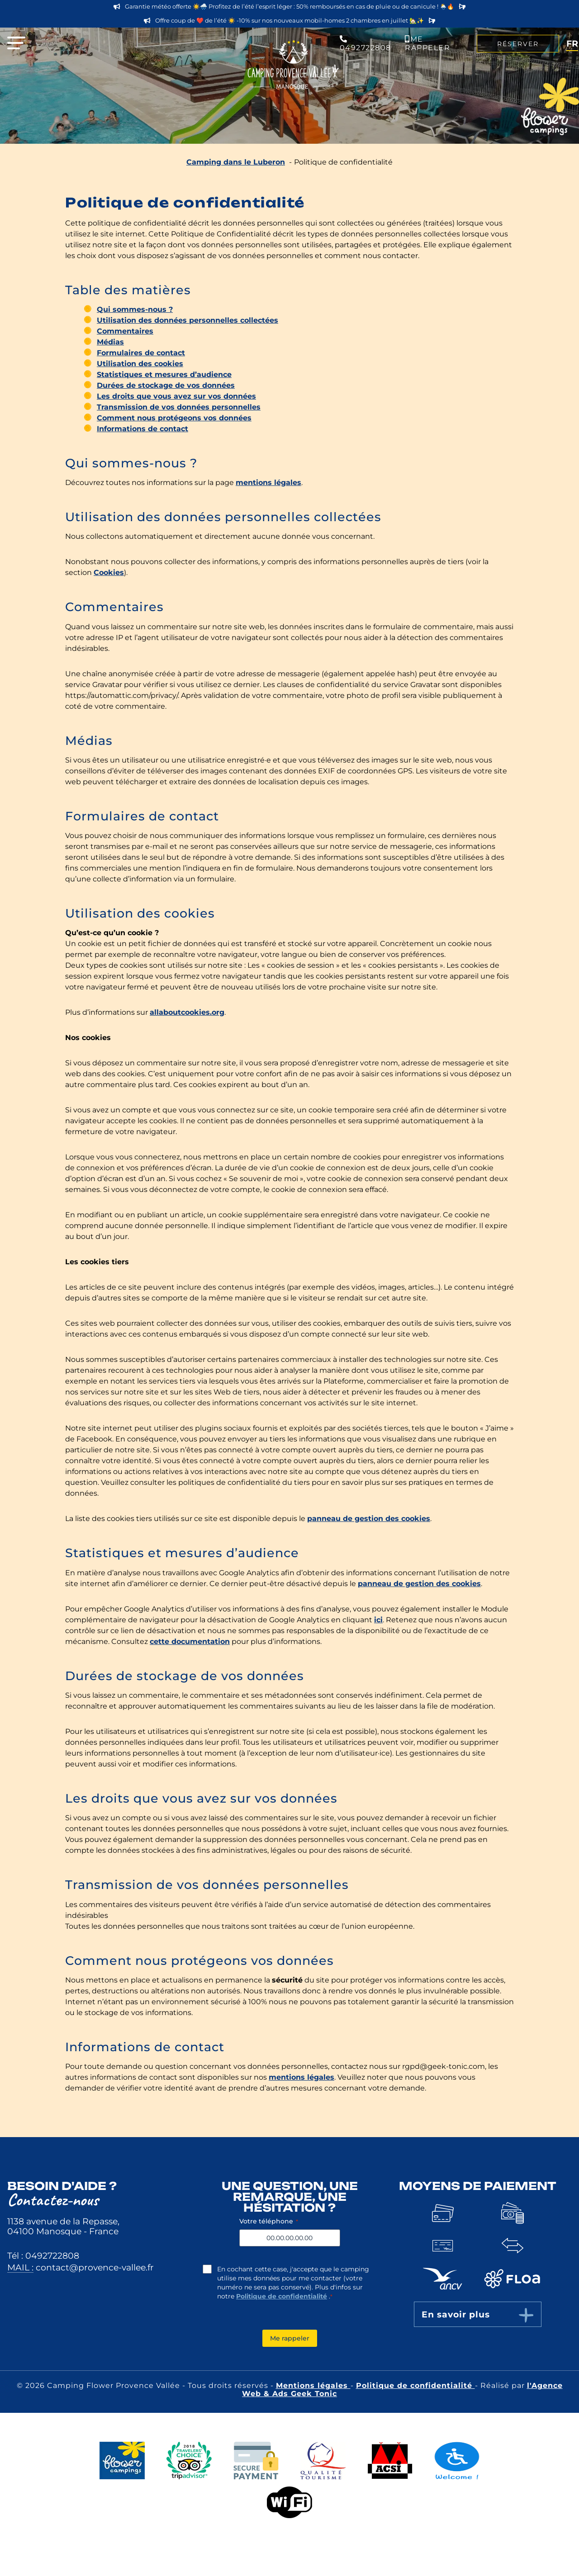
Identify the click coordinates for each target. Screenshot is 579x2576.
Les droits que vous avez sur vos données (176, 396)
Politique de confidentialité (281, 2296)
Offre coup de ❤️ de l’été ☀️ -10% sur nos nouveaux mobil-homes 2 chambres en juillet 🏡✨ (289, 20)
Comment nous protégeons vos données (174, 418)
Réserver (518, 44)
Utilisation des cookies (140, 363)
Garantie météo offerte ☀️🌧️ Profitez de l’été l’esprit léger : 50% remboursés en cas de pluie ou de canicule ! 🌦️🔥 (289, 6)
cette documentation (190, 1641)
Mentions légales (313, 2385)
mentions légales (268, 482)
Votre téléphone (268, 2221)
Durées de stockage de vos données (166, 385)
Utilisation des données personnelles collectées (187, 320)
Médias (110, 342)
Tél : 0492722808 (43, 2255)
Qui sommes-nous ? (135, 309)
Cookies (109, 572)
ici (378, 1619)
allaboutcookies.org (187, 1012)
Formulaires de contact (141, 352)
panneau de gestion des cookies (368, 1518)
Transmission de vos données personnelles (179, 407)
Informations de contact (142, 428)
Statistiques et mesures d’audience (164, 374)
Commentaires (125, 331)
